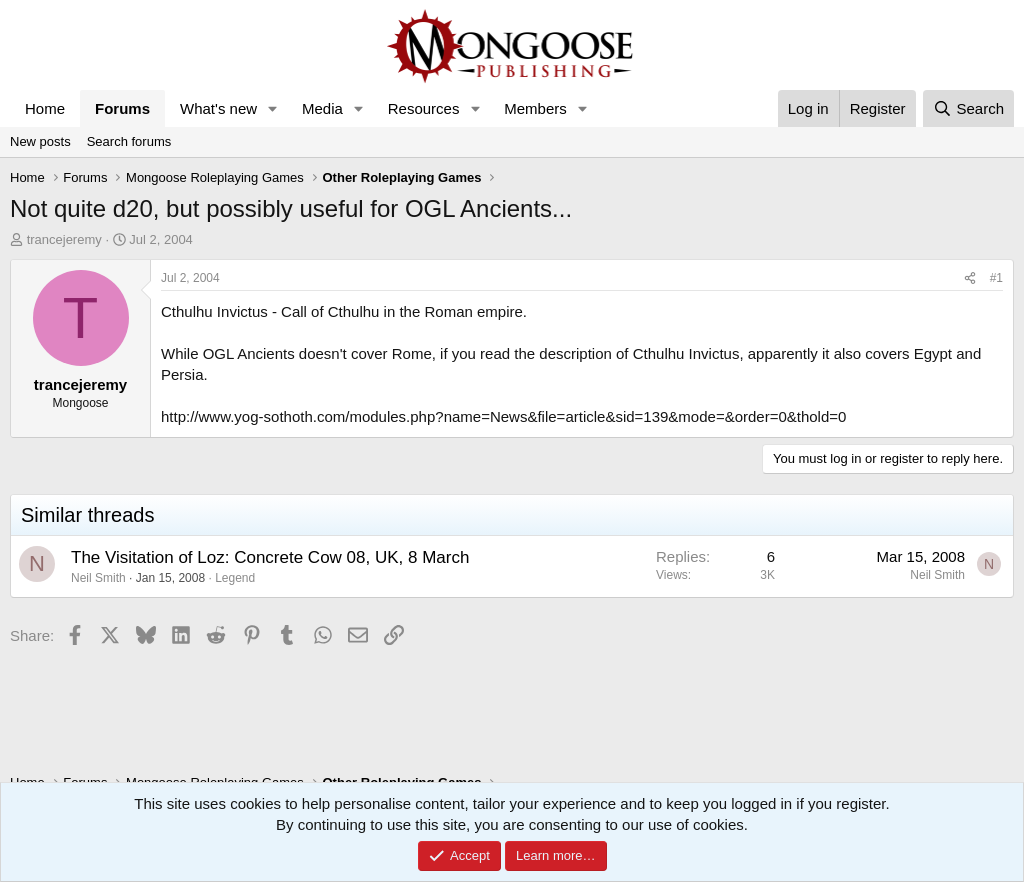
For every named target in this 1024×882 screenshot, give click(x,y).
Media (322, 108)
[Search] (968, 108)
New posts (40, 141)
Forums (122, 108)
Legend (235, 578)
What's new (218, 108)
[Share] (970, 278)
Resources (424, 108)
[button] (273, 108)
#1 (996, 278)
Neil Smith (98, 578)
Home (45, 108)
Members (535, 108)
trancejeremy (64, 239)
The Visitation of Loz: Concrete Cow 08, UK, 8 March (270, 557)
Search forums (129, 141)
